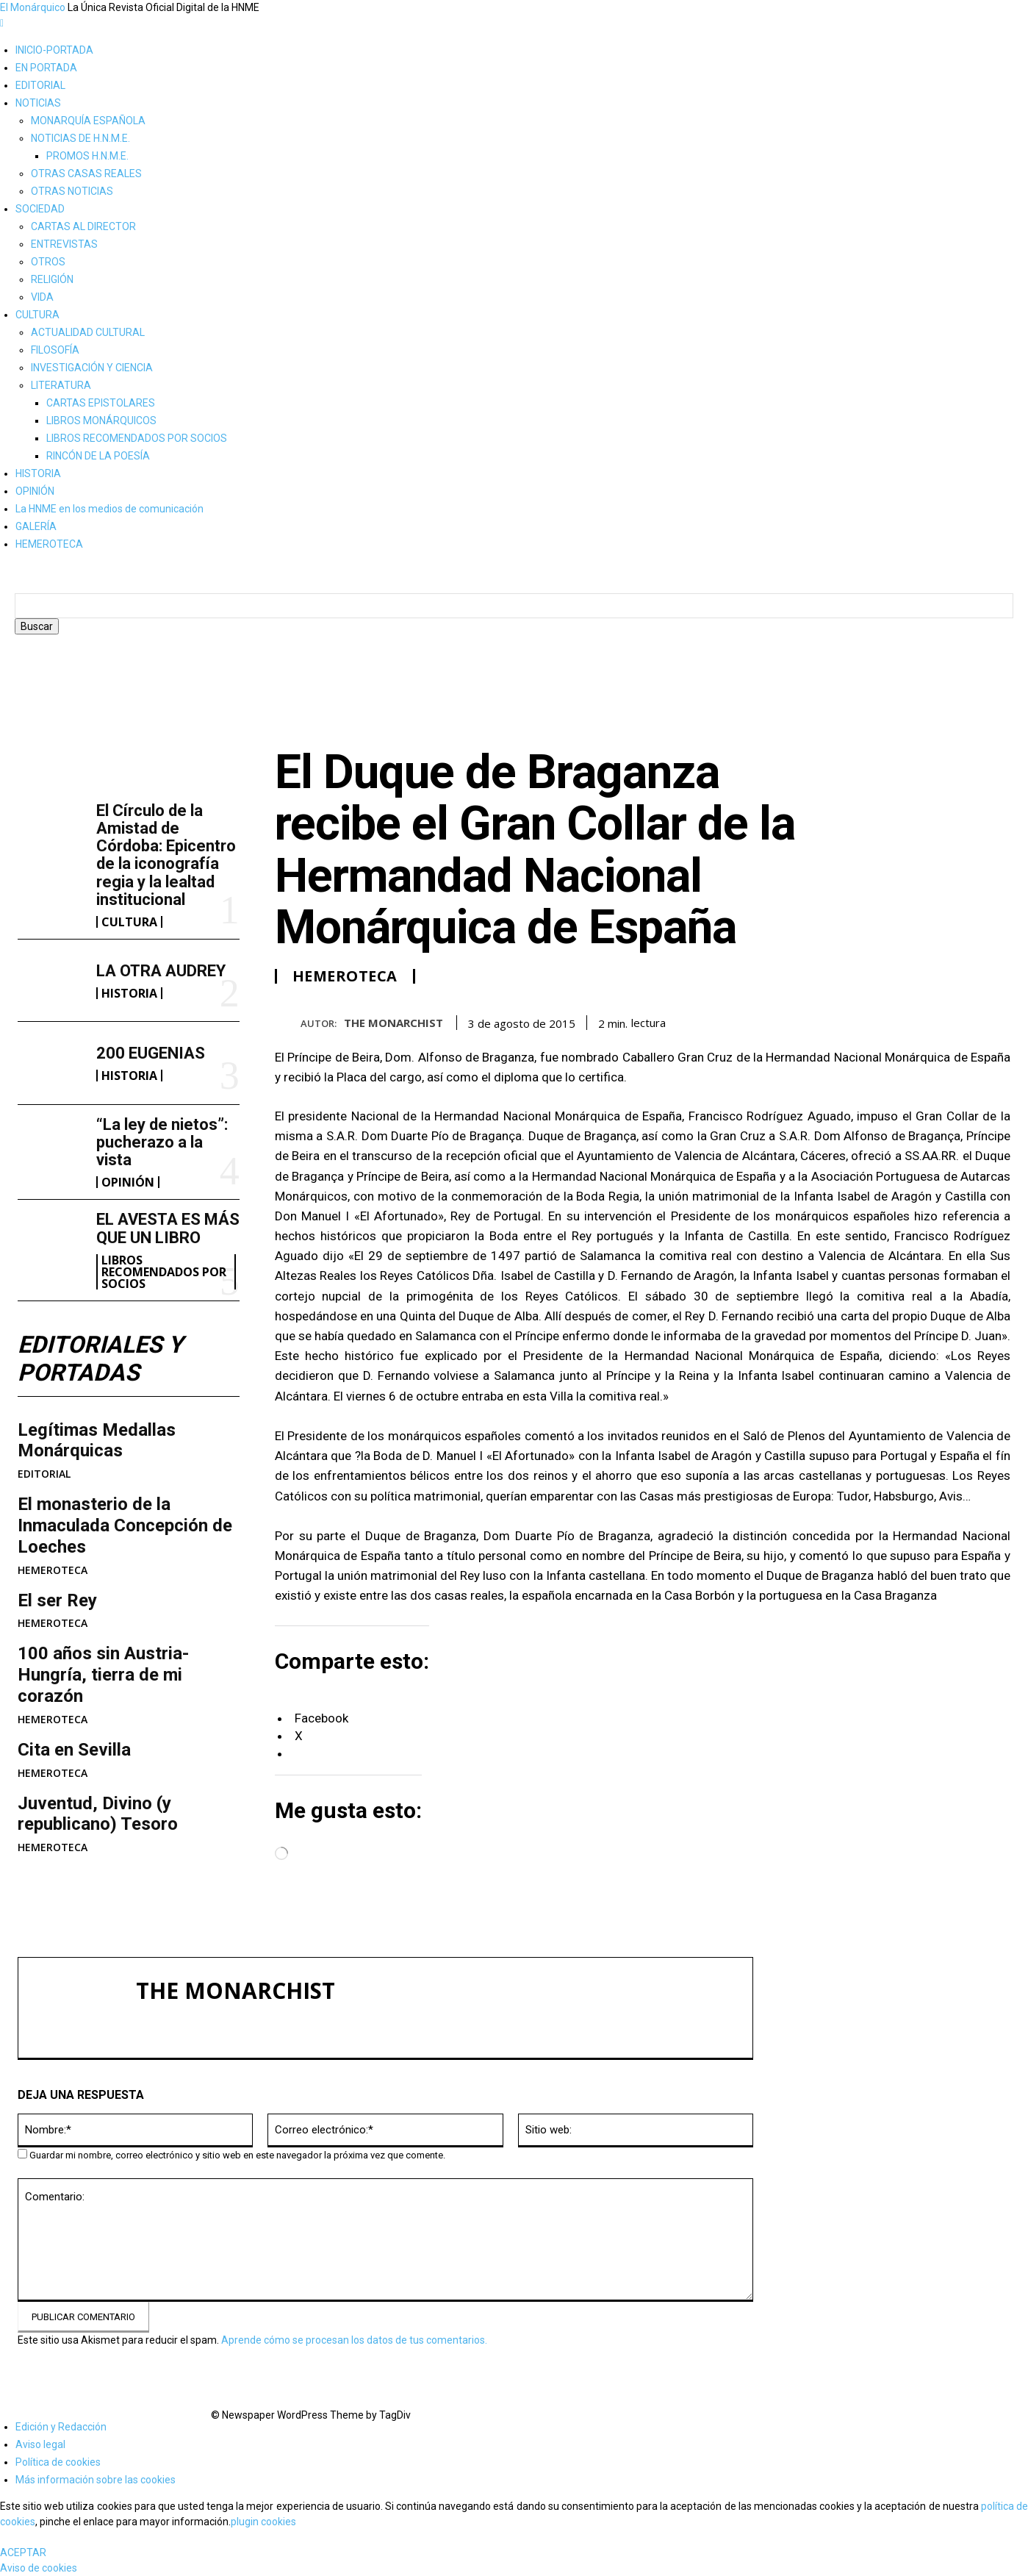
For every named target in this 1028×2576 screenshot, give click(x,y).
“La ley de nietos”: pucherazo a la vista (162, 1142)
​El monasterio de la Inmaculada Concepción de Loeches (125, 1525)
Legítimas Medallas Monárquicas (97, 1440)
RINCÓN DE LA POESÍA (98, 456)
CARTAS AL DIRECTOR (83, 226)
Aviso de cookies (38, 2568)
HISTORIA (38, 473)
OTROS (48, 262)
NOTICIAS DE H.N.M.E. (80, 138)
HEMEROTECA (49, 544)
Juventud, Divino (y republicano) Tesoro (98, 1814)
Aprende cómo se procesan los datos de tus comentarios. (354, 2340)
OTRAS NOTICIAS (72, 191)
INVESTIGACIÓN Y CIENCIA (92, 367)
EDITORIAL (40, 85)
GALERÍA (36, 526)
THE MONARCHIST (393, 1022)
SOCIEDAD (40, 209)
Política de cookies (58, 2462)
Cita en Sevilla (74, 1749)
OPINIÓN (34, 491)
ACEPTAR (23, 2552)
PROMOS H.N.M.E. (87, 156)
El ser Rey (57, 1600)
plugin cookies (263, 2521)
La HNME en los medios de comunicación (109, 509)
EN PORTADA (46, 68)
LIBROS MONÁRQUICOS (101, 420)
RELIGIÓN (52, 279)
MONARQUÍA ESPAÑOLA (88, 120)
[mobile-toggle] (2, 23)
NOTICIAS (38, 103)
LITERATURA (61, 385)
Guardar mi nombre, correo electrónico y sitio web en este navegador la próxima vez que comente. (237, 2155)
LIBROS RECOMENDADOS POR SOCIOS (136, 438)
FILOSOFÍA (55, 350)
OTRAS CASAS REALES (86, 173)
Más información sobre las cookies (95, 2480)
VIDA (42, 297)
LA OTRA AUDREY (161, 971)
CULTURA (37, 315)
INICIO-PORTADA (54, 50)
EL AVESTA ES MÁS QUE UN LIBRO (168, 1228)
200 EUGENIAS (150, 1053)
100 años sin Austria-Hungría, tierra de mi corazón (103, 1674)
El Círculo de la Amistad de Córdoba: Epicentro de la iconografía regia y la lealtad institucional (166, 855)
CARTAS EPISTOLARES (100, 403)
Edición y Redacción (61, 2427)
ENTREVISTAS (64, 244)
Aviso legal (40, 2444)
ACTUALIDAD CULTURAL (88, 332)
